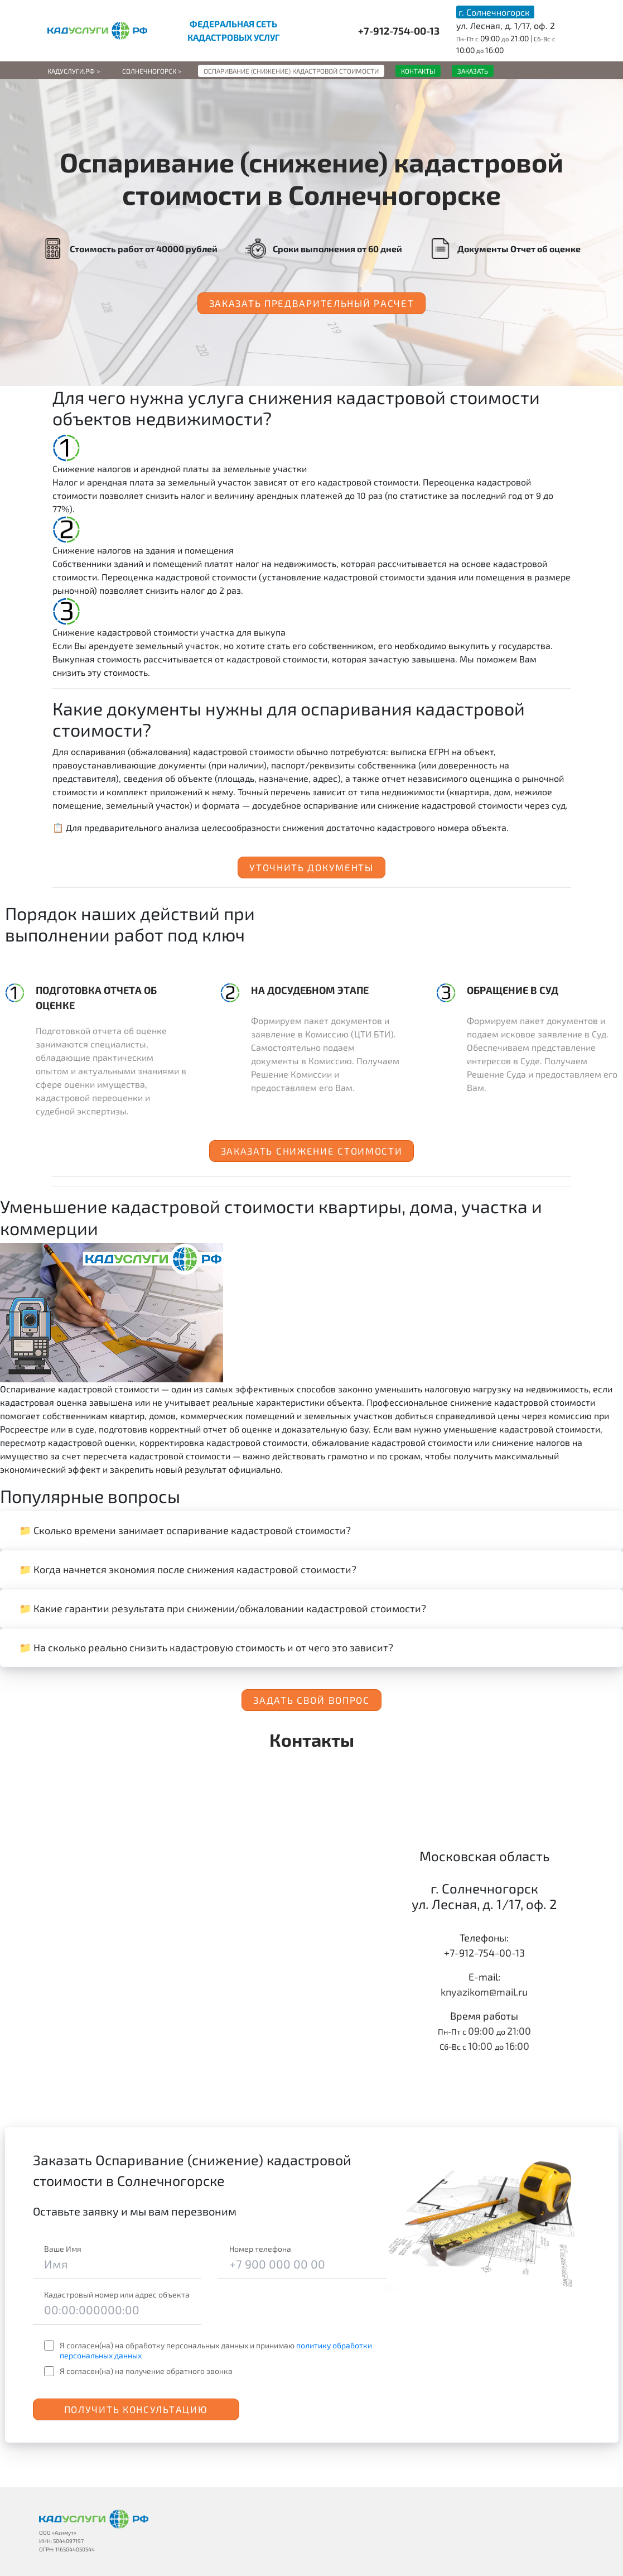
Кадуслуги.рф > (73, 71)
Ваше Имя (62, 2248)
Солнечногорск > (151, 71)
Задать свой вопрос (311, 1699)
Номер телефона (260, 2248)
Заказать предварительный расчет (311, 303)
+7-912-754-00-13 (399, 31)
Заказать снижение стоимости (312, 1150)
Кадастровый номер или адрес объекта (117, 2294)
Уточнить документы (311, 867)
